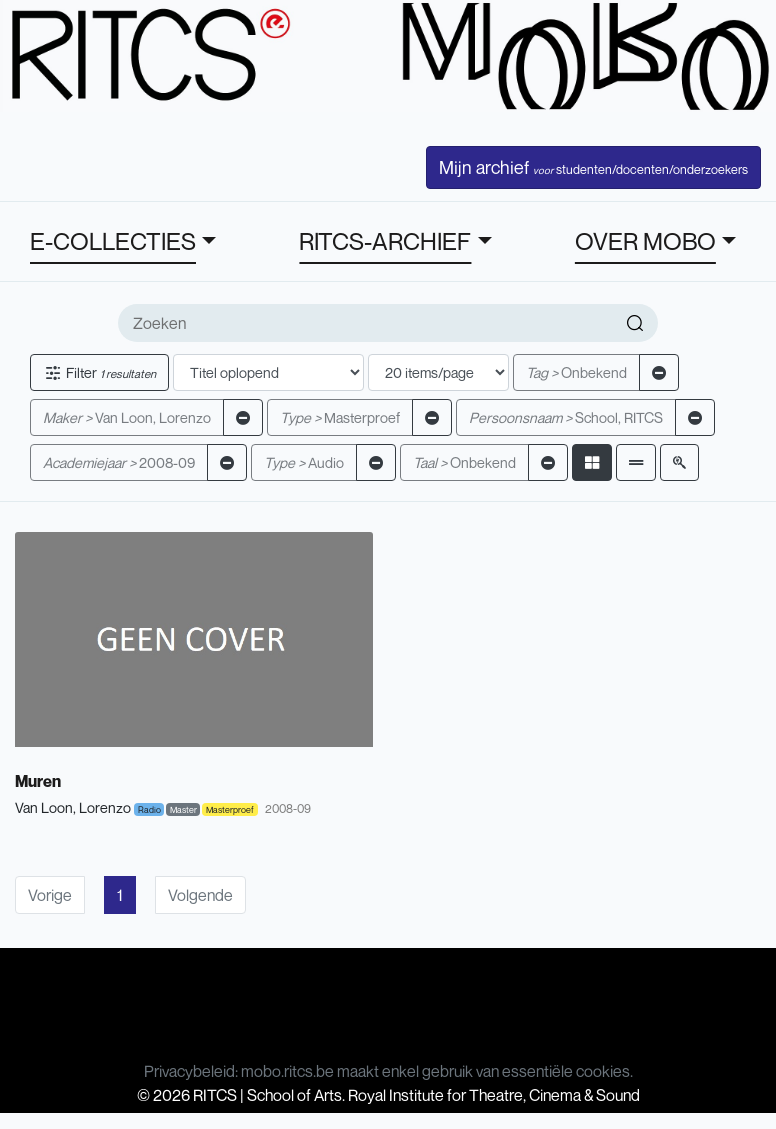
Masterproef (340, 417)
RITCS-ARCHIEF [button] (385, 241)
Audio (304, 462)
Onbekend (576, 372)
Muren (38, 781)
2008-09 (119, 462)
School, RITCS (566, 417)
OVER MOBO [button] (645, 241)
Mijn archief (593, 167)
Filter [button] (99, 372)
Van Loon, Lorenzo (127, 417)
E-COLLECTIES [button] (113, 241)
